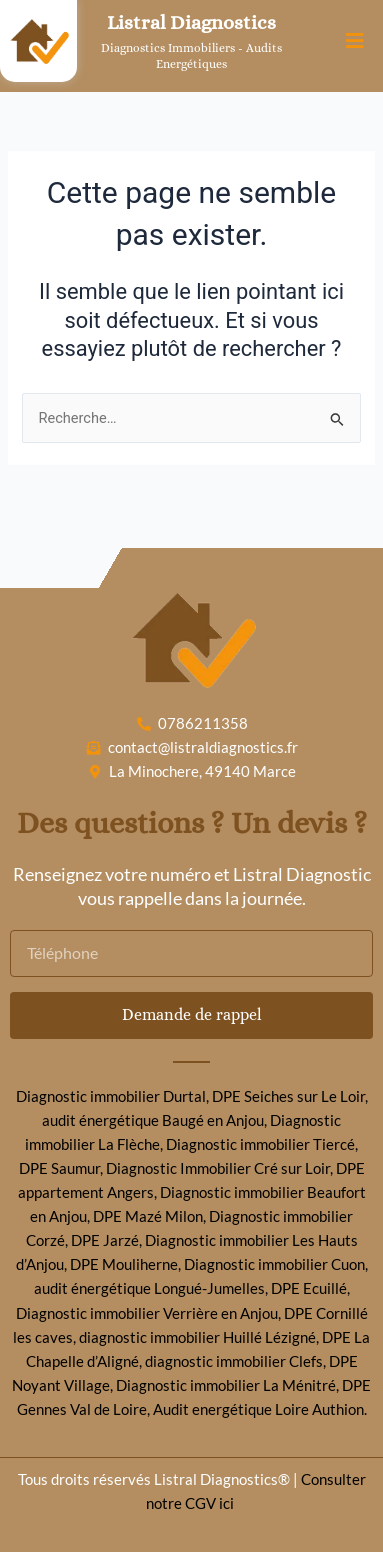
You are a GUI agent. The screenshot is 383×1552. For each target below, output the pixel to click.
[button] (355, 41)
